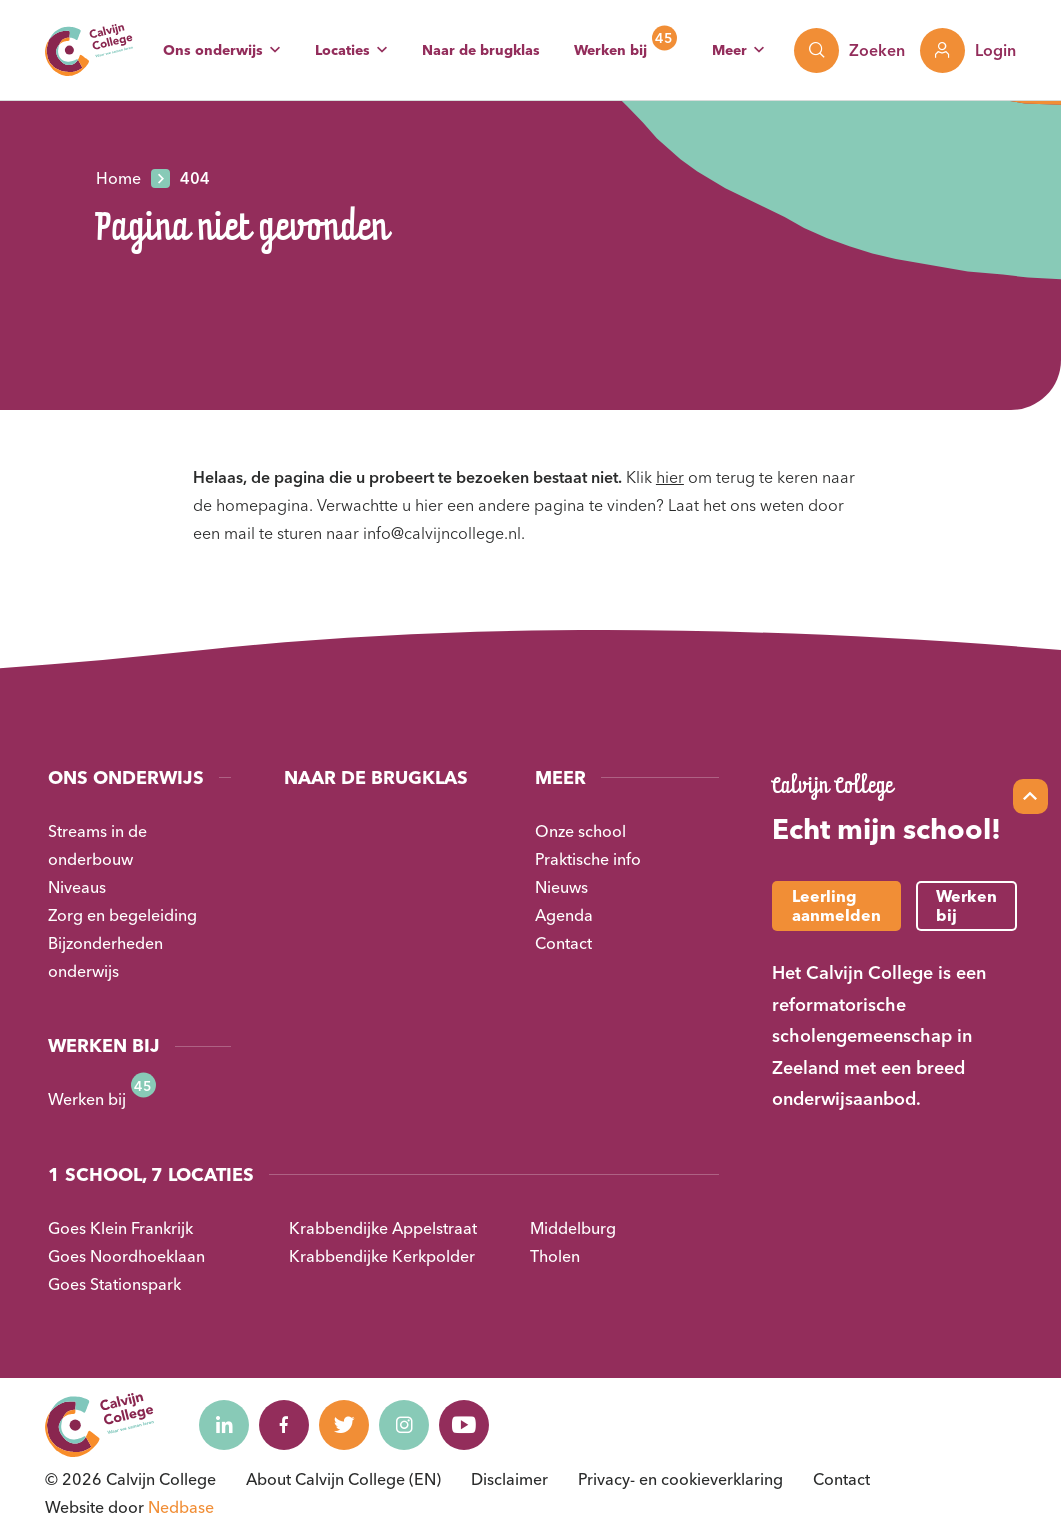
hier (670, 477)
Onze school (580, 831)
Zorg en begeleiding (122, 915)
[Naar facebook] (284, 1425)
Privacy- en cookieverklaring (680, 1479)
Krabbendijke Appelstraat (383, 1228)
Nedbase (181, 1507)
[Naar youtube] (464, 1425)
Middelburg (573, 1228)
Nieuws (561, 887)
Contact (563, 943)
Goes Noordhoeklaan (126, 1256)
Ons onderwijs (213, 50)
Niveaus (77, 887)
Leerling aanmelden (836, 905)
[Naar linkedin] (224, 1425)
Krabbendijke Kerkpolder (382, 1256)
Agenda (564, 915)
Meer (729, 50)
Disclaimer (509, 1479)
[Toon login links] (968, 50)
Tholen (555, 1256)
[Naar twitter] (344, 1425)
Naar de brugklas (481, 50)
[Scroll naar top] (1030, 796)
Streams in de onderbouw (97, 845)
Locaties (342, 50)
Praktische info (588, 859)
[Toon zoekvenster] (849, 50)
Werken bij (610, 50)
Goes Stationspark (114, 1284)
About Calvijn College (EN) (343, 1479)
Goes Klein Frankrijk (120, 1228)
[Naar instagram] (404, 1425)
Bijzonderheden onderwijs (105, 957)
